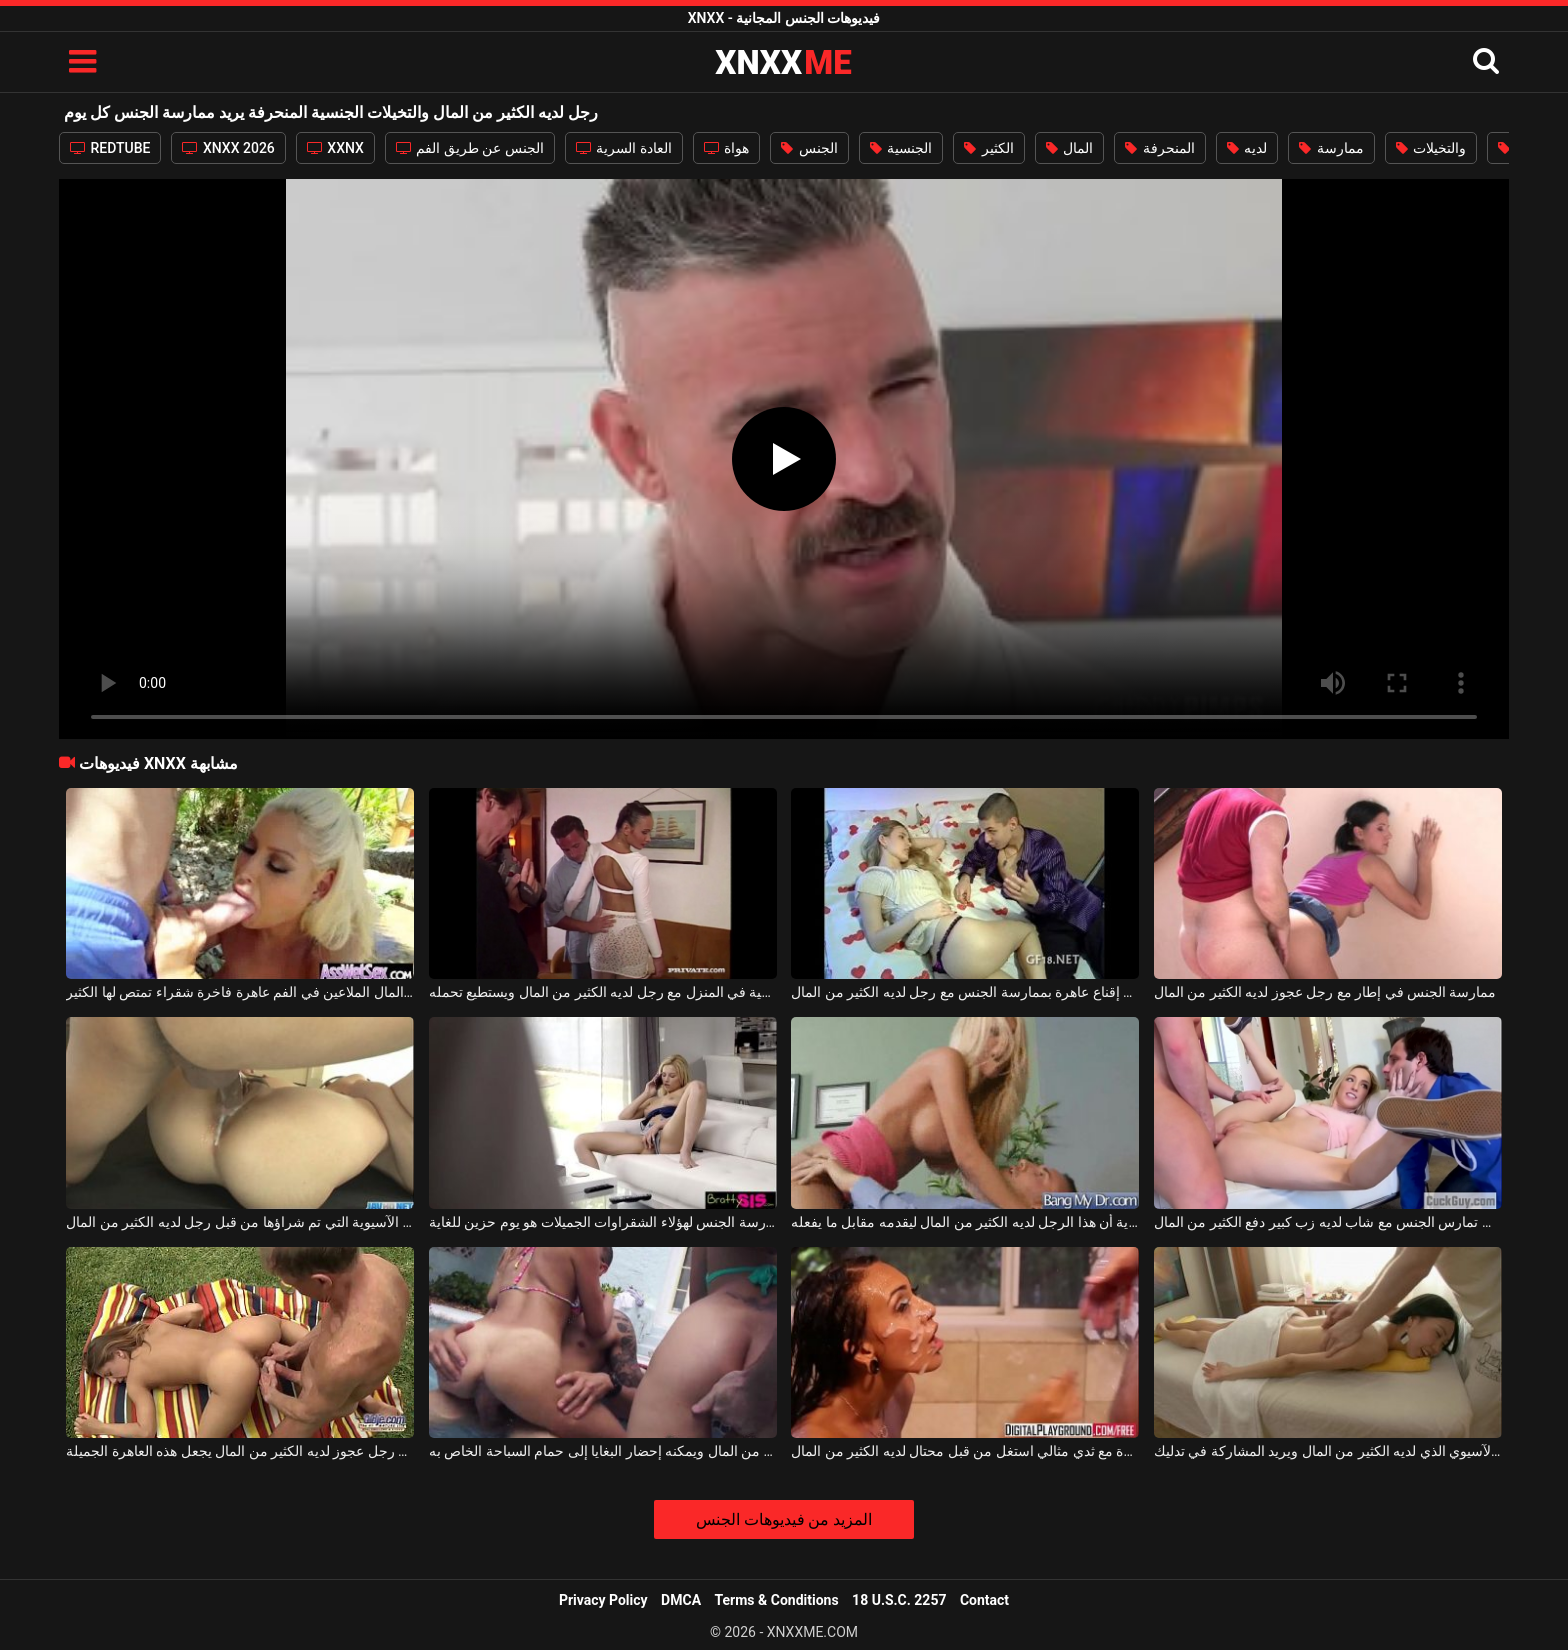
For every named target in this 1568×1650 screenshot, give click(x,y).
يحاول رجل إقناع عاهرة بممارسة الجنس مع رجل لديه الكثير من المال (965, 992)
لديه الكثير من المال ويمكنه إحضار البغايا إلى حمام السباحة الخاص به (603, 1451)
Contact (984, 1600)
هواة (726, 148)
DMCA (681, 1600)
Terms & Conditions (777, 1600)
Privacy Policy (603, 1600)
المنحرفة (1159, 148)
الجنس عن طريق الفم (470, 148)
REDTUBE (110, 148)
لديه (1247, 148)
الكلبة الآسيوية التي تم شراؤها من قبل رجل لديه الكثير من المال (240, 1222)
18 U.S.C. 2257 (899, 1600)
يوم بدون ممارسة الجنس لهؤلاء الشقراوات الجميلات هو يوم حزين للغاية (603, 1222)
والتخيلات (1431, 148)
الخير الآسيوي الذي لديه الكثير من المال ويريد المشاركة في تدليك (1328, 1451)
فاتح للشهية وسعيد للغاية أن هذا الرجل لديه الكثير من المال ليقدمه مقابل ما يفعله (965, 1222)
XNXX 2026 (228, 148)
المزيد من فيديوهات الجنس (784, 1519)
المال (1069, 148)
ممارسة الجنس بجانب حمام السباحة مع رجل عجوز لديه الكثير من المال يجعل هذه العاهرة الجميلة (240, 1451)
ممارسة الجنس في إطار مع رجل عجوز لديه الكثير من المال (1325, 992)
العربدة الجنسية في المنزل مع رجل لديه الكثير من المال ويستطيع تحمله (603, 992)
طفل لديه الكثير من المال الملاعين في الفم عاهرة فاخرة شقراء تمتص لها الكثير (240, 992)
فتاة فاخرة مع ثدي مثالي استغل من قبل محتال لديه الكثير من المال (965, 1451)
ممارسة (1331, 148)
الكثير (988, 148)
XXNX (335, 148)
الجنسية (901, 148)
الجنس (809, 148)
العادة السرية (624, 148)
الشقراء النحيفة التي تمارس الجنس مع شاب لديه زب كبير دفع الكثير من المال (1328, 1222)
